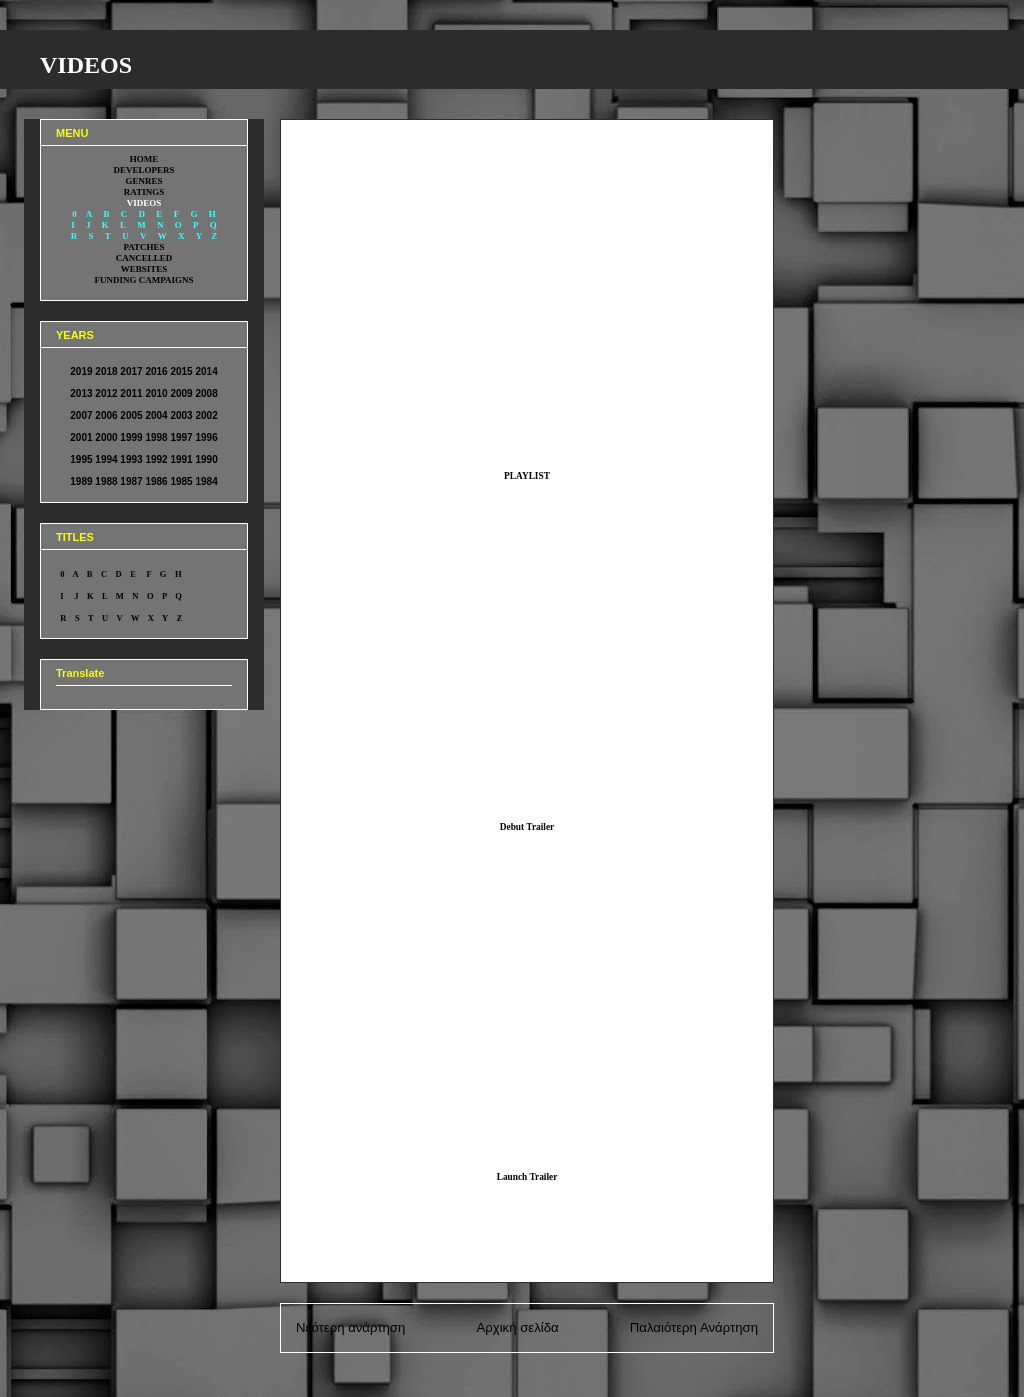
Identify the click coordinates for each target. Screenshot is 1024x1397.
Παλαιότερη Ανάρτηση (694, 1327)
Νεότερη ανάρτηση (350, 1327)
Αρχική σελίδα (517, 1327)
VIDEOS (86, 65)
